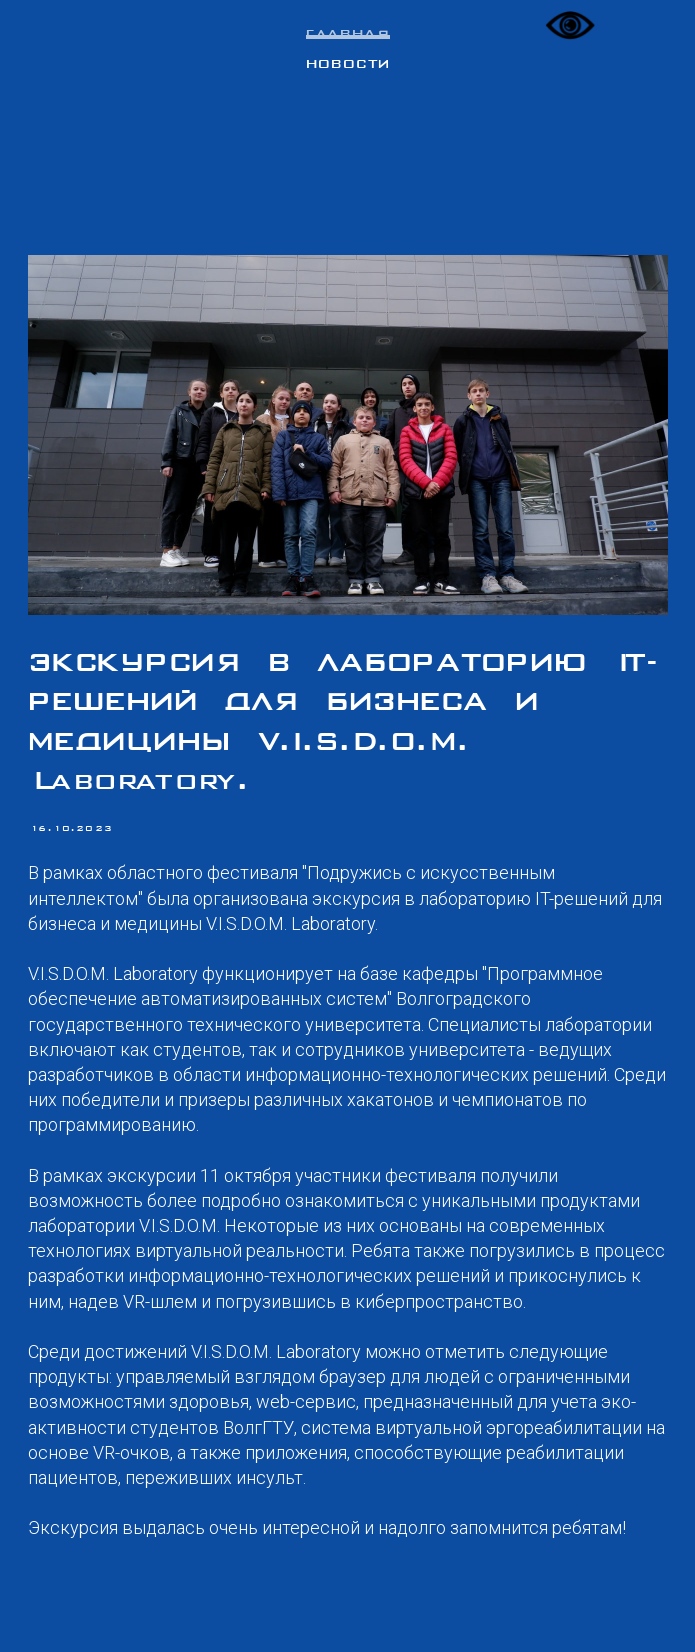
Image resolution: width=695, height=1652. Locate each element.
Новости (348, 65)
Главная (348, 35)
